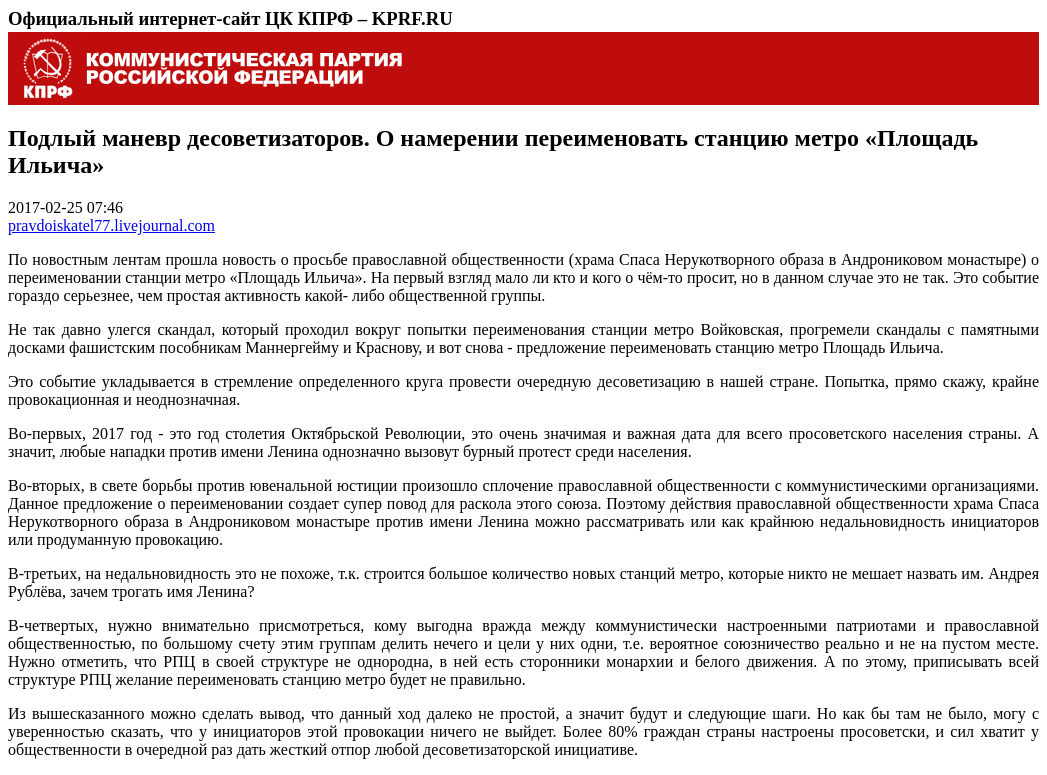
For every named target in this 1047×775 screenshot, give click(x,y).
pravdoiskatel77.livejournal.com (111, 225)
